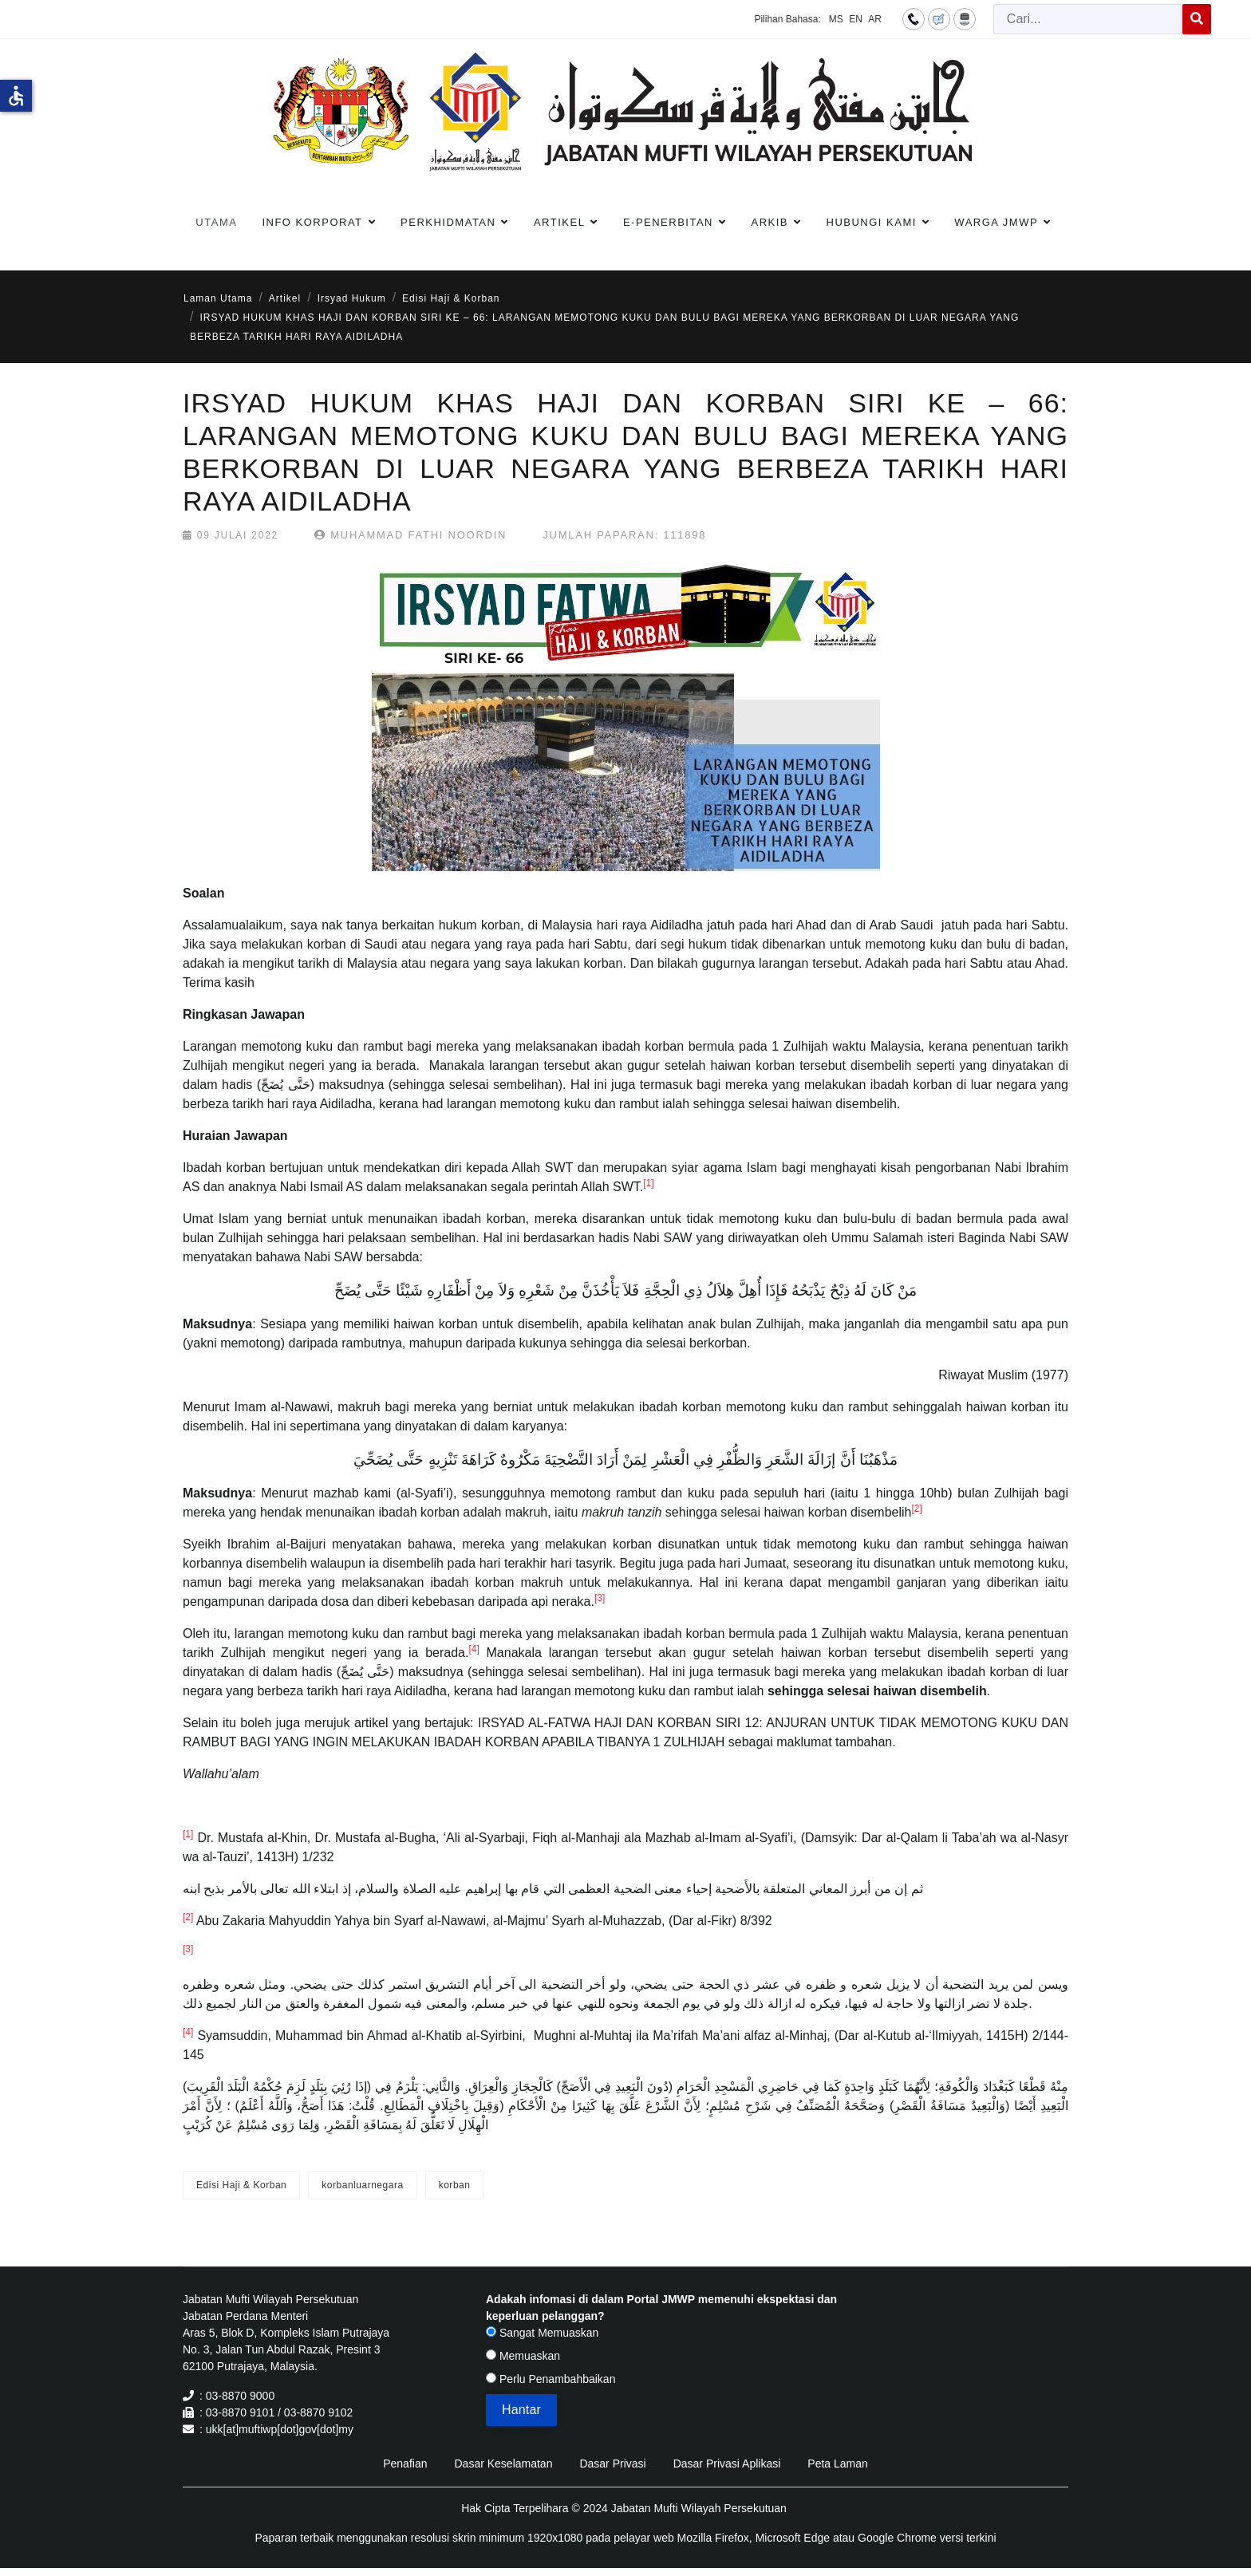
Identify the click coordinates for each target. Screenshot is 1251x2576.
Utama (216, 222)
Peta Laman (837, 2463)
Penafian (405, 2463)
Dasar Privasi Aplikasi (727, 2463)
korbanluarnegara (362, 2185)
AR (875, 19)
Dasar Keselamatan (503, 2463)
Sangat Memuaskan (542, 2332)
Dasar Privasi (612, 2463)
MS (836, 19)
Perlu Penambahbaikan (550, 2379)
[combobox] (1088, 19)
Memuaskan (523, 2355)
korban (455, 2185)
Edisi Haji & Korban (241, 2185)
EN (855, 19)
